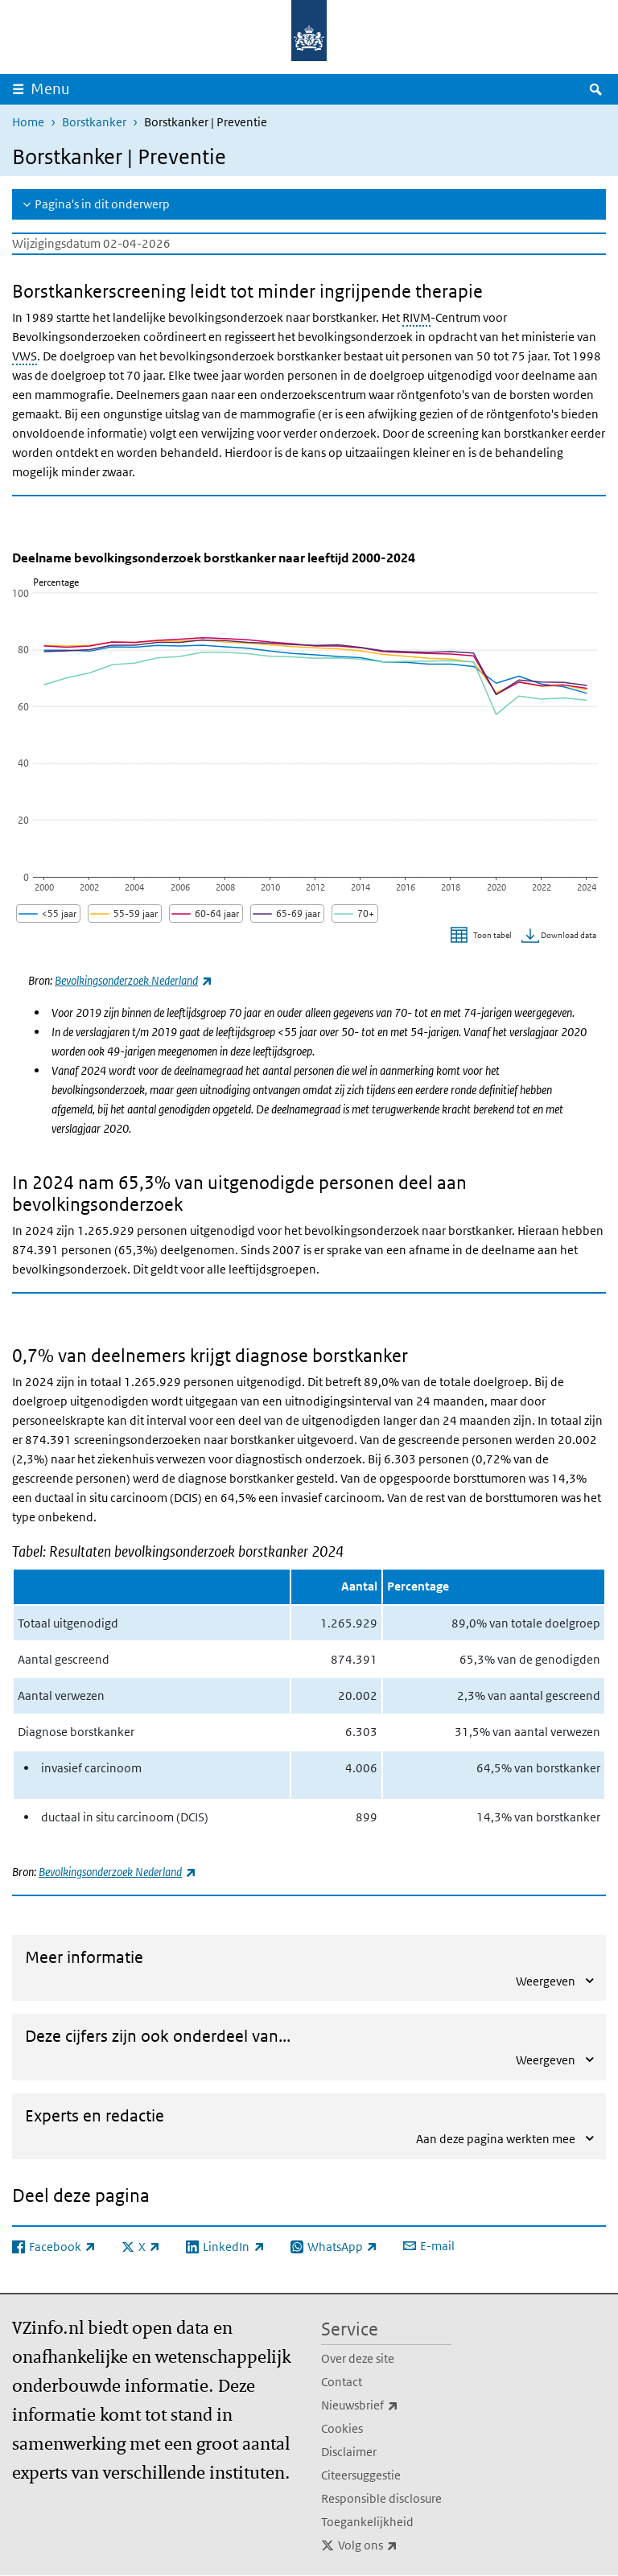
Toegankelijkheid (367, 2521)
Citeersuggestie (361, 2475)
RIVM (416, 317)
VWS (24, 356)
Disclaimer (349, 2451)
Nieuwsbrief (386, 2405)
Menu (50, 89)
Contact (341, 2381)
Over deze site (357, 2358)
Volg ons (394, 2545)
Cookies (342, 2428)
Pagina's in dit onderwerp (102, 204)
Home (28, 122)
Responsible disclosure (381, 2498)
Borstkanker (94, 122)
